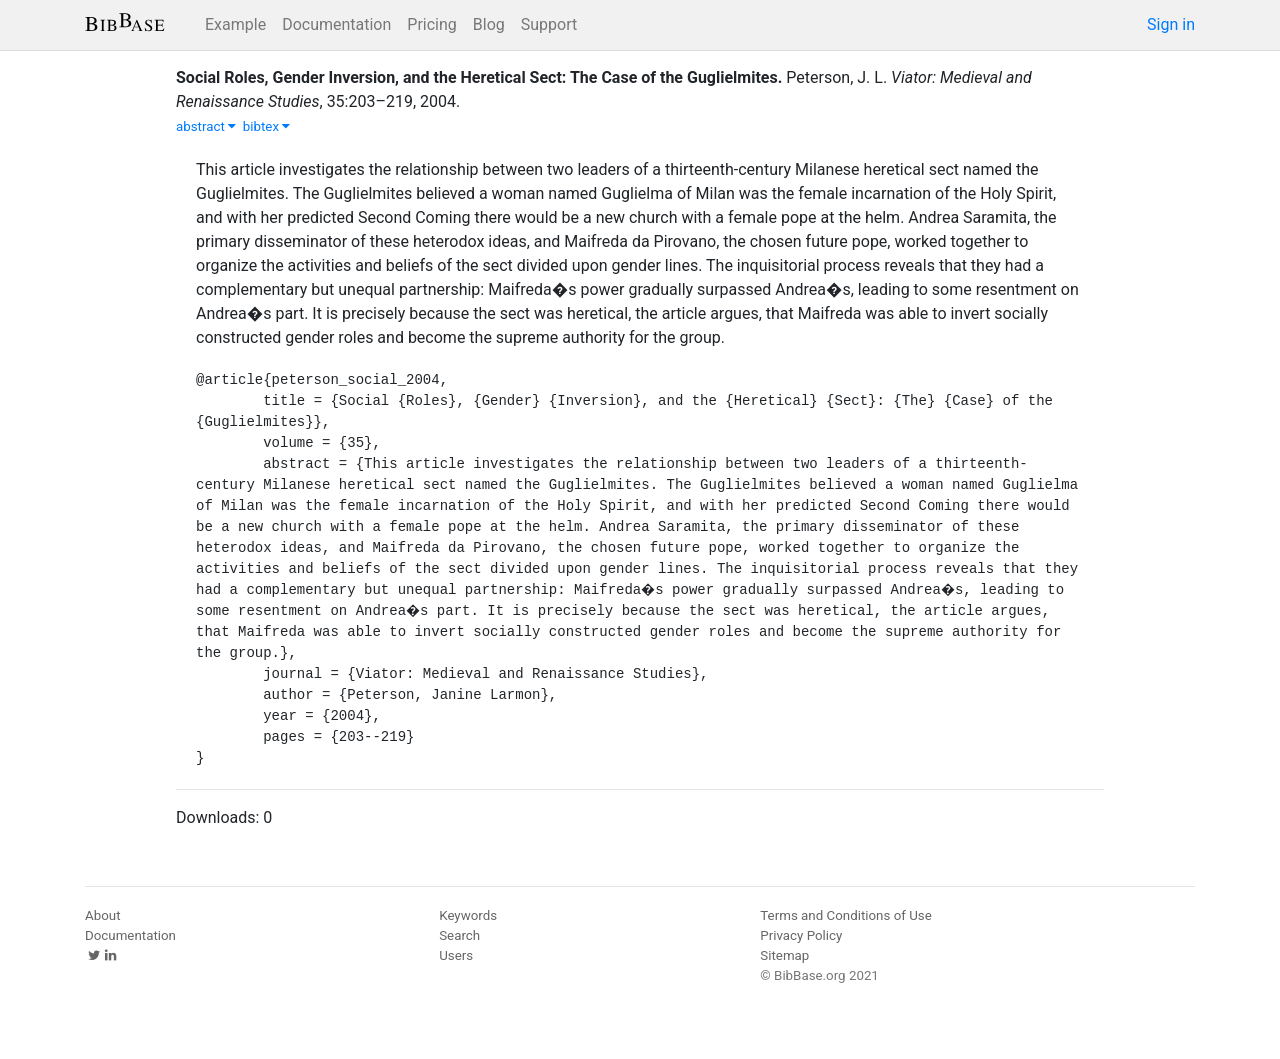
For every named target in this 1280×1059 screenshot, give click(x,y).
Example (235, 24)
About (103, 915)
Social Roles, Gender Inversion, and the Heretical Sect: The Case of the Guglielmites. (479, 77)
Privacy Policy (801, 935)
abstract (206, 126)
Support (549, 24)
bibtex (267, 126)
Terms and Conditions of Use (845, 915)
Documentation (336, 24)
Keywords (468, 915)
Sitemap (784, 955)
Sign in (1171, 24)
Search (459, 935)
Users (456, 955)
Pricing (432, 24)
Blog (489, 24)
